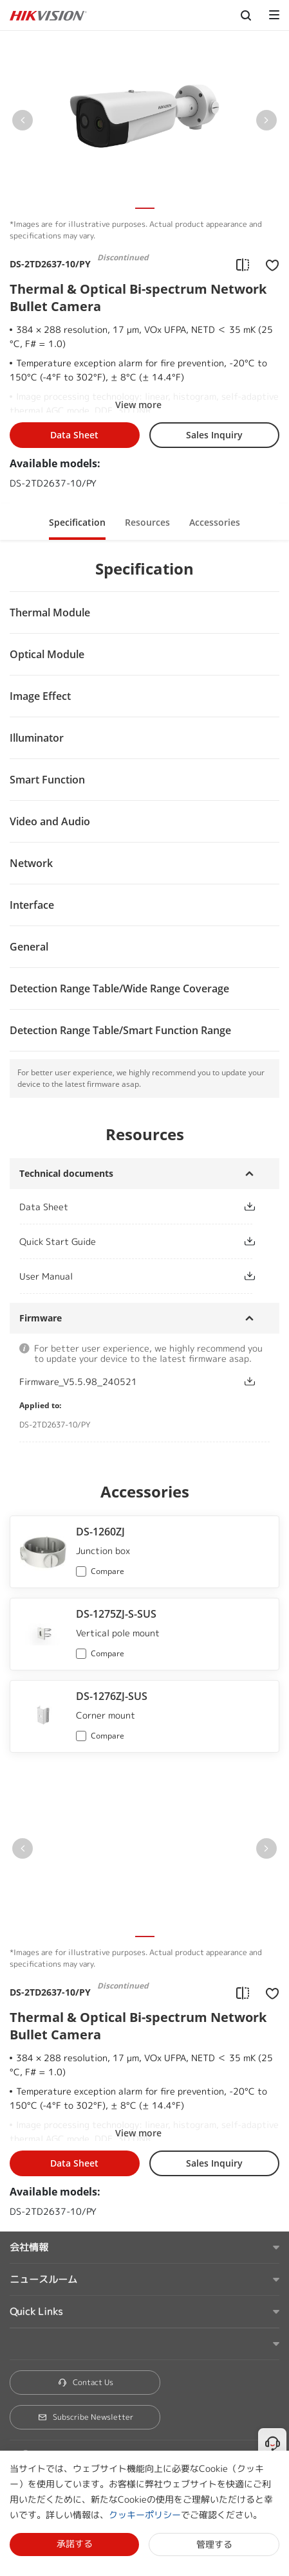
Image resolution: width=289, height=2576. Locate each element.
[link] (120, 1207)
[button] (22, 123)
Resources (147, 522)
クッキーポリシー (145, 2515)
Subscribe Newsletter (85, 2416)
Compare (107, 1571)
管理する (214, 2544)
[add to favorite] (268, 264)
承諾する (75, 2543)
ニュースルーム (43, 2279)
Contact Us (85, 2382)
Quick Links (36, 2311)
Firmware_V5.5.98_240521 (78, 1381)
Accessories (214, 522)
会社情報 (29, 2247)
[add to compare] (242, 264)
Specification (77, 522)
